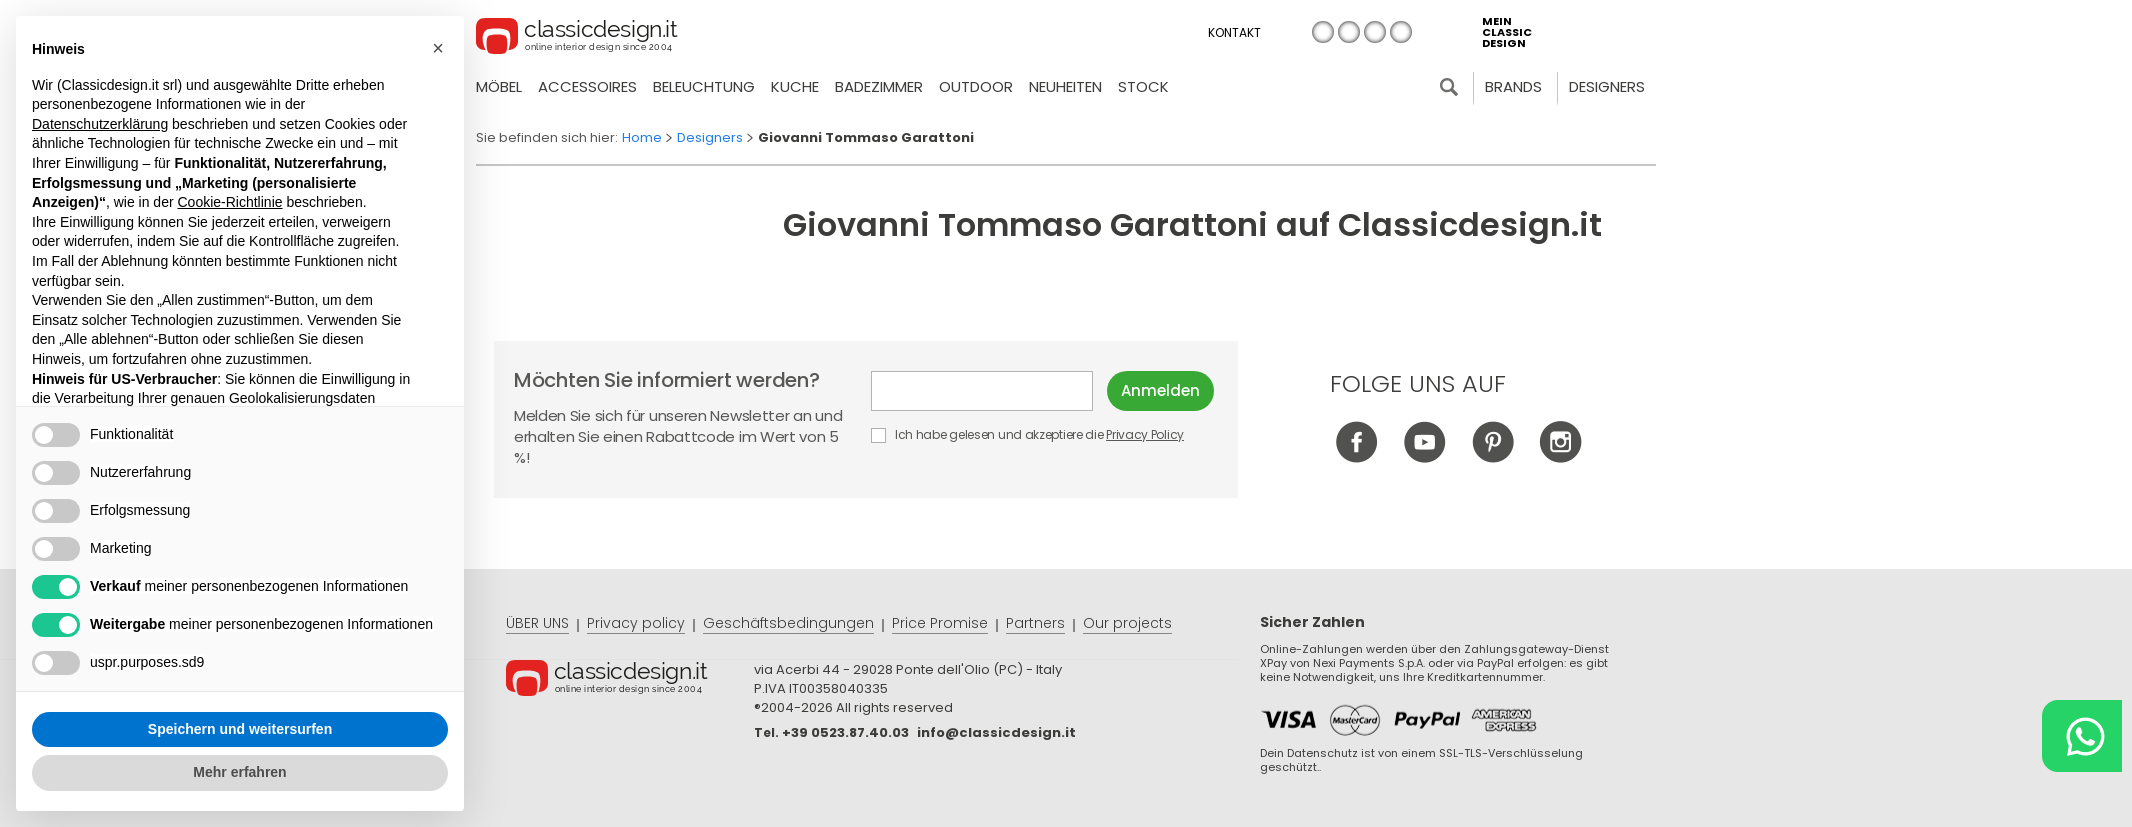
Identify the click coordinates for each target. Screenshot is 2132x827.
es (1401, 32)
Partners (1035, 623)
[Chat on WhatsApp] (2082, 736)
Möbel (499, 86)
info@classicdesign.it (996, 732)
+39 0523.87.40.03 (845, 732)
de (1375, 32)
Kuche (795, 86)
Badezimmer (879, 86)
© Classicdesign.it (630, 681)
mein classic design (1507, 32)
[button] (438, 48)
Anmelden (1160, 390)
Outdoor (976, 86)
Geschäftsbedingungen (788, 623)
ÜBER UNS (537, 623)
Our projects (1127, 623)
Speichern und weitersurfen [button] (240, 729)
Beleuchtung (704, 86)
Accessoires (587, 86)
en (1349, 32)
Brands (1513, 86)
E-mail (982, 391)
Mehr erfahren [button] (239, 772)
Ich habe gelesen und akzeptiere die (1028, 434)
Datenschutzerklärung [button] (100, 124)
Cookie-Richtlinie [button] (229, 202)
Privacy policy (636, 623)
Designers (1607, 86)
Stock (1143, 86)
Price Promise (940, 623)
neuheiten (1065, 86)
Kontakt (1234, 32)
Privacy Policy (1145, 434)
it (1323, 32)
